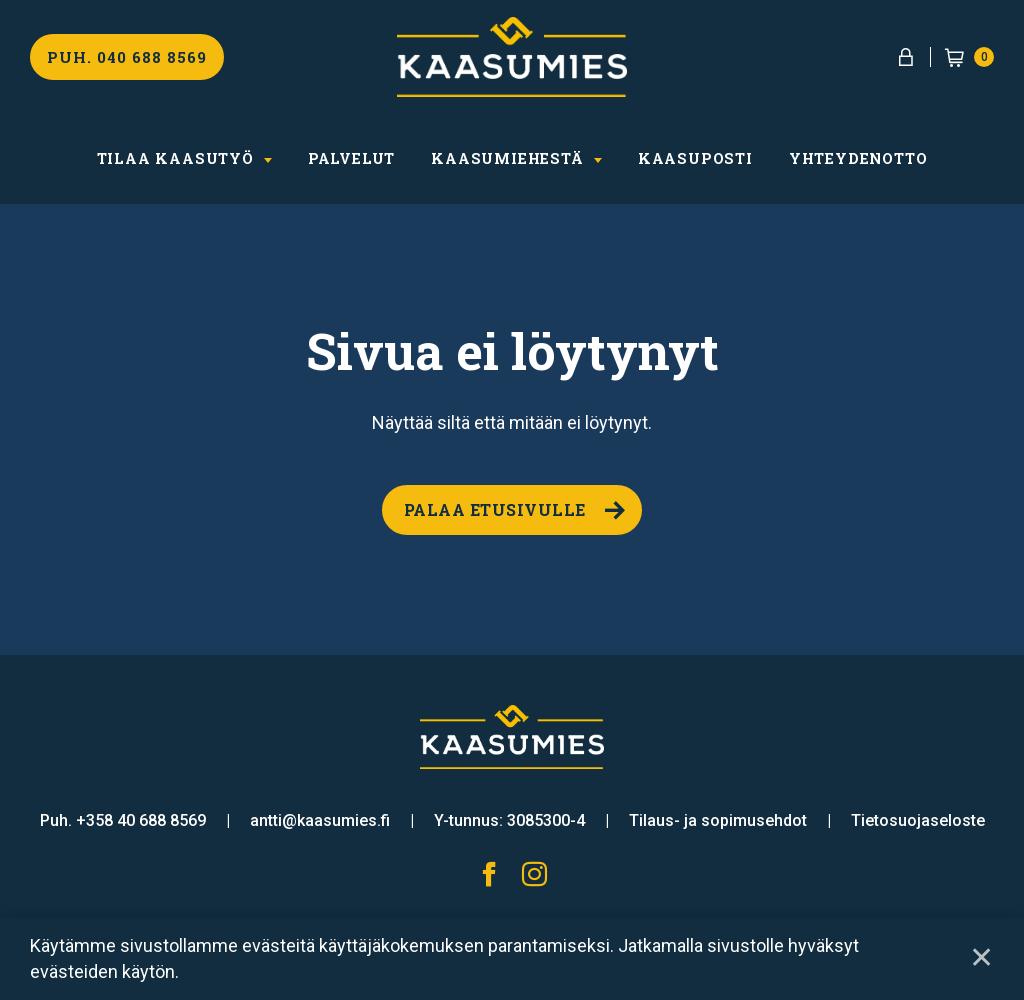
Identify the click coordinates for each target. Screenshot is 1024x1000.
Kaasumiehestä (507, 158)
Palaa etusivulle (495, 509)
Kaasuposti (695, 158)
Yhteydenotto (858, 158)
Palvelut (351, 158)
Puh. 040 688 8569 (127, 57)
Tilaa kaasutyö (175, 158)
